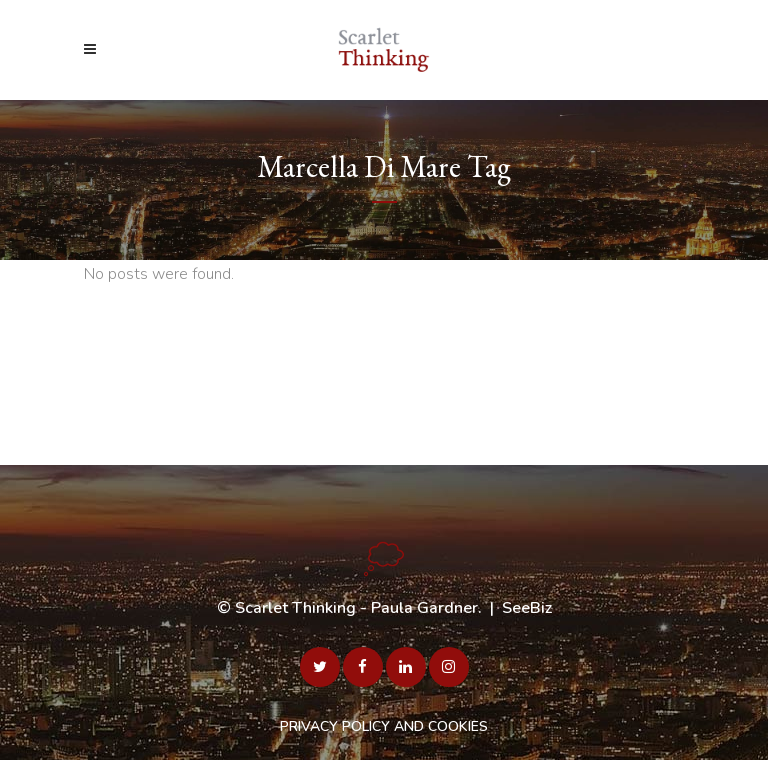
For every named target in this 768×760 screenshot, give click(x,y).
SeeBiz (527, 608)
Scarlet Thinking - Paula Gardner (356, 608)
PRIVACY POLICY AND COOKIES (384, 726)
